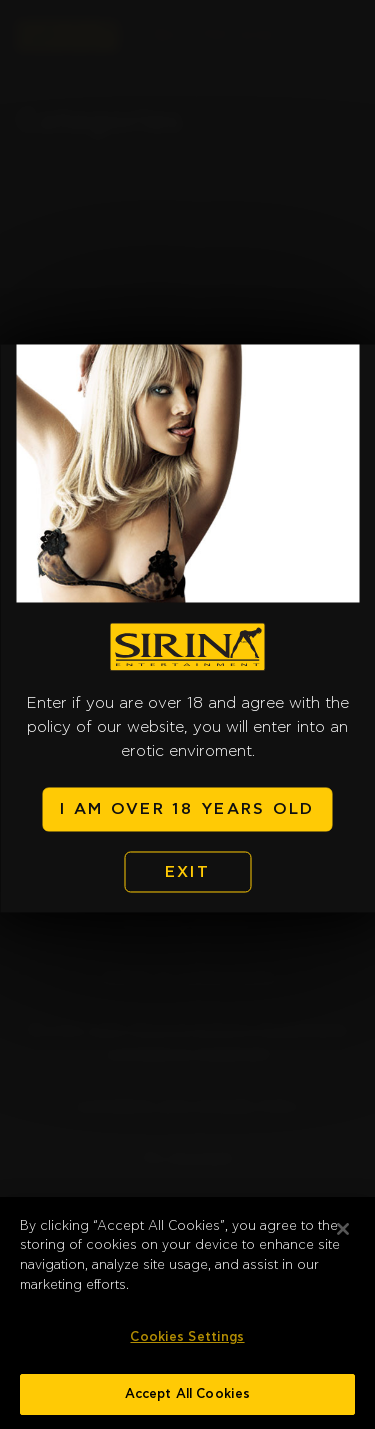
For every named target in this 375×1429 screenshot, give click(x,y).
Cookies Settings (187, 1344)
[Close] (343, 1236)
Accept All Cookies (187, 1401)
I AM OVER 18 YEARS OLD (187, 810)
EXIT (187, 872)
